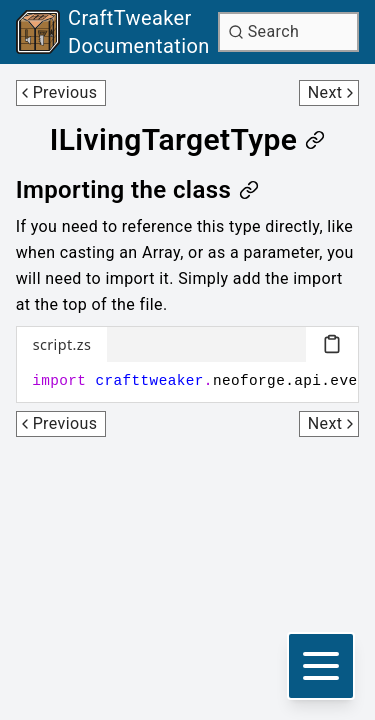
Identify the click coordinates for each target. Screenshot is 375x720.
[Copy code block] (332, 344)
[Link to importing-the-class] (138, 190)
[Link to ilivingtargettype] (188, 140)
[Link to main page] (113, 32)
